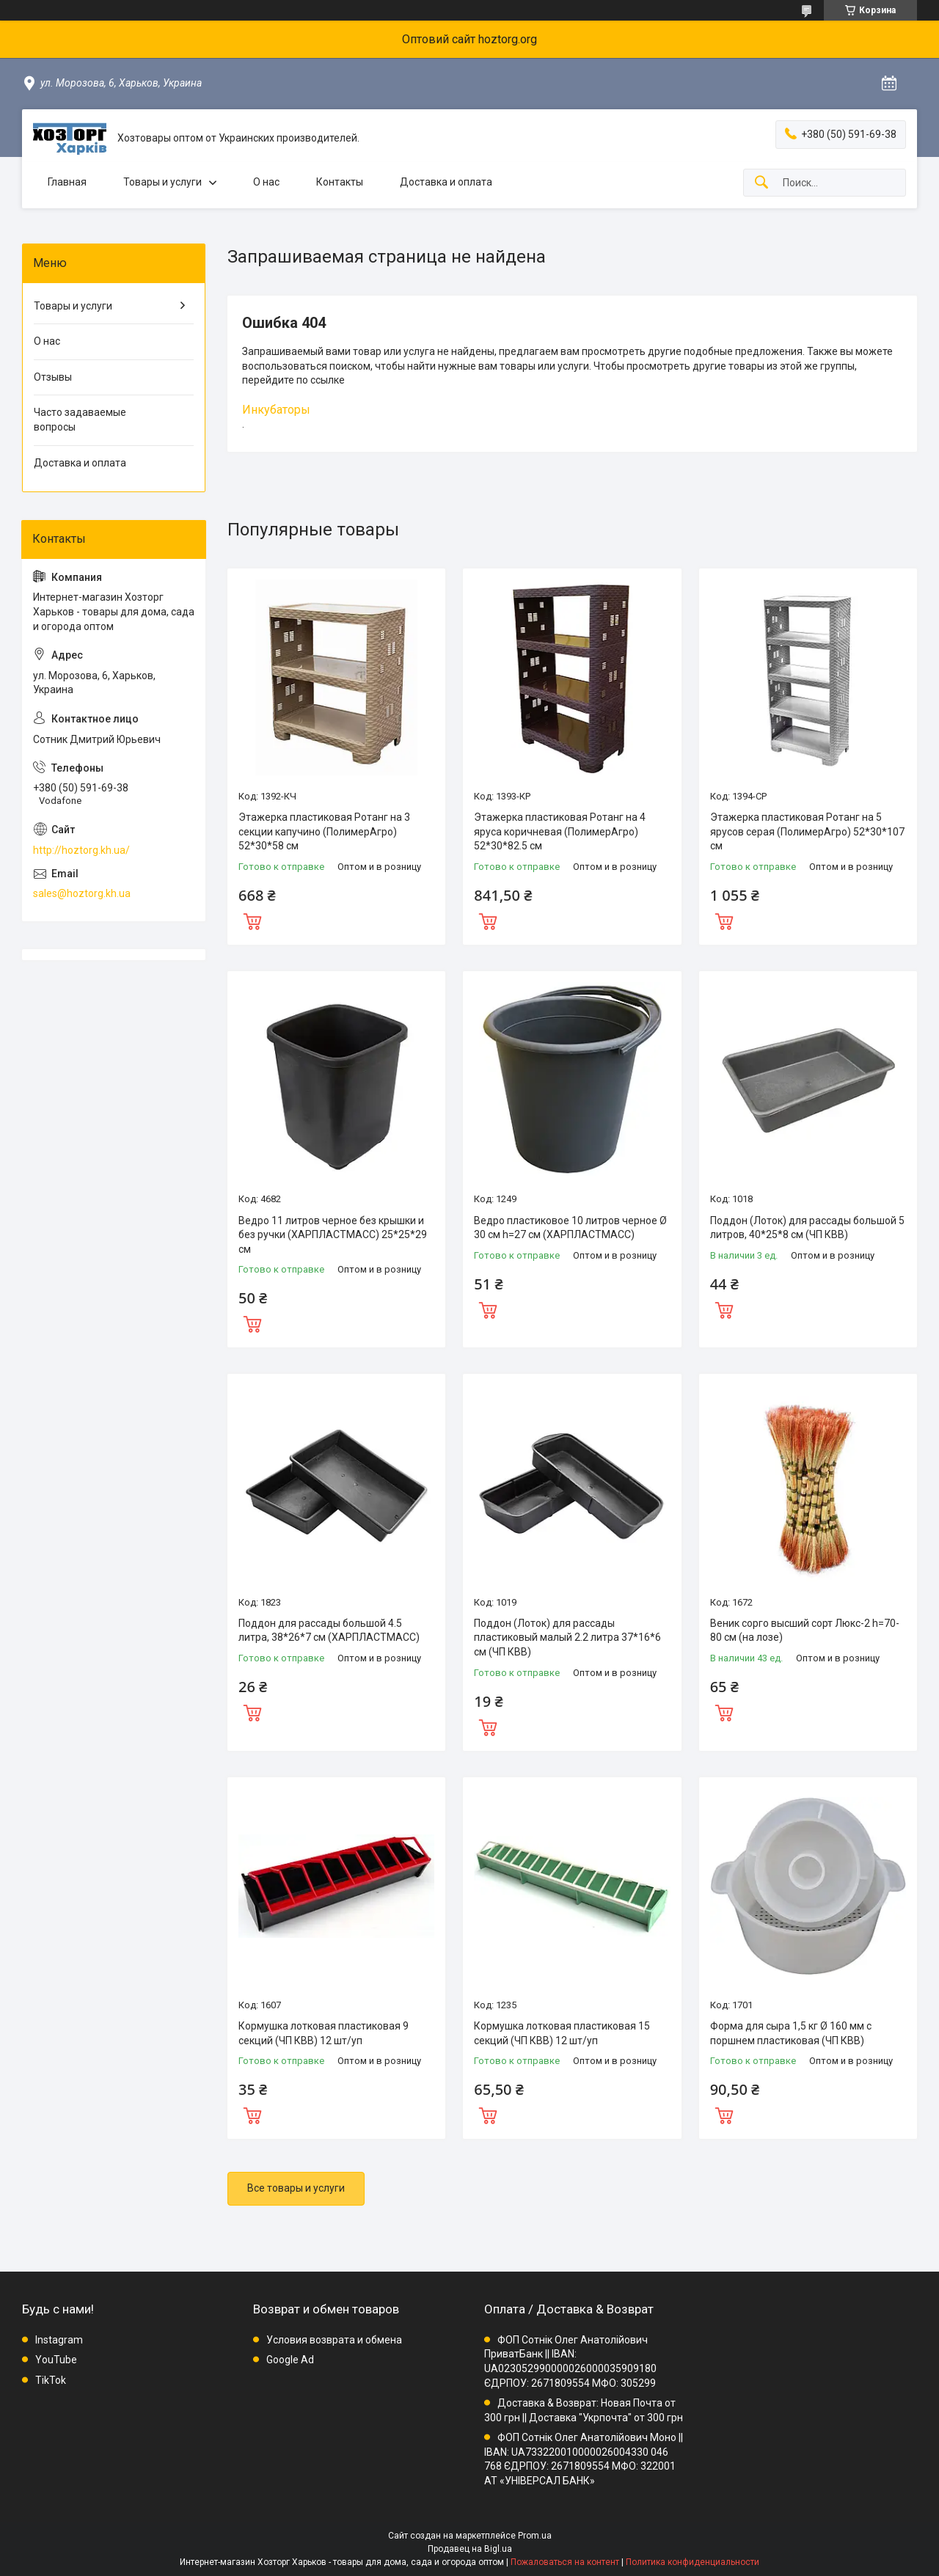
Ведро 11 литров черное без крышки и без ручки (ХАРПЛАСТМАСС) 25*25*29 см (332, 1235)
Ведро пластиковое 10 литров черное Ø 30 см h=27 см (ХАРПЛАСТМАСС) (570, 1228)
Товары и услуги (162, 182)
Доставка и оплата (446, 182)
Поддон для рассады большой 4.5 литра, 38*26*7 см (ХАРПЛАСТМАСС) (329, 1630)
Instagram (59, 2340)
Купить (252, 920)
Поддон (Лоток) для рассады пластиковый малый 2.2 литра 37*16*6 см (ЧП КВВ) (567, 1637)
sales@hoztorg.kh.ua (82, 893)
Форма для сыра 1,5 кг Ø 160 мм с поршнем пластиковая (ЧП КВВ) (791, 2033)
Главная (67, 182)
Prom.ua (535, 2536)
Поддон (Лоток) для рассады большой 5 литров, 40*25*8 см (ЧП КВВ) (807, 1228)
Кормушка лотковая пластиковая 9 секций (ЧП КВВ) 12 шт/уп (323, 2033)
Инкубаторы (276, 410)
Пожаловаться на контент (565, 2562)
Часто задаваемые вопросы (80, 419)
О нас (266, 182)
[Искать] (761, 183)
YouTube (56, 2359)
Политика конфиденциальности (692, 2562)
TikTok (50, 2380)
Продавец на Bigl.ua (470, 2549)
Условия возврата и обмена (334, 2340)
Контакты (339, 182)
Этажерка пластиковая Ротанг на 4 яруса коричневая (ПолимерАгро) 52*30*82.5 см (560, 831)
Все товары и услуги (296, 2188)
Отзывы (53, 377)
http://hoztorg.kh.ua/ (81, 850)
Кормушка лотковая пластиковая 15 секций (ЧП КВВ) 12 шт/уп (562, 2033)
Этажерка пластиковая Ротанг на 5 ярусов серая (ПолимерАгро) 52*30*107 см (807, 831)
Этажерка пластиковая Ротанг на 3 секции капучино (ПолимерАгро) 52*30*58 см (324, 831)
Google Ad (290, 2359)
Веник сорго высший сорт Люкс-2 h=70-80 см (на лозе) (804, 1630)
